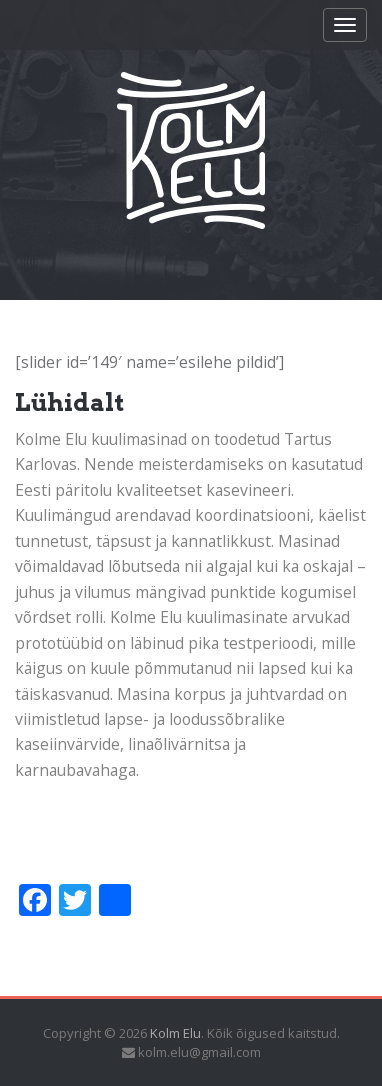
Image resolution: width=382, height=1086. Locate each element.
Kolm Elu (175, 1033)
